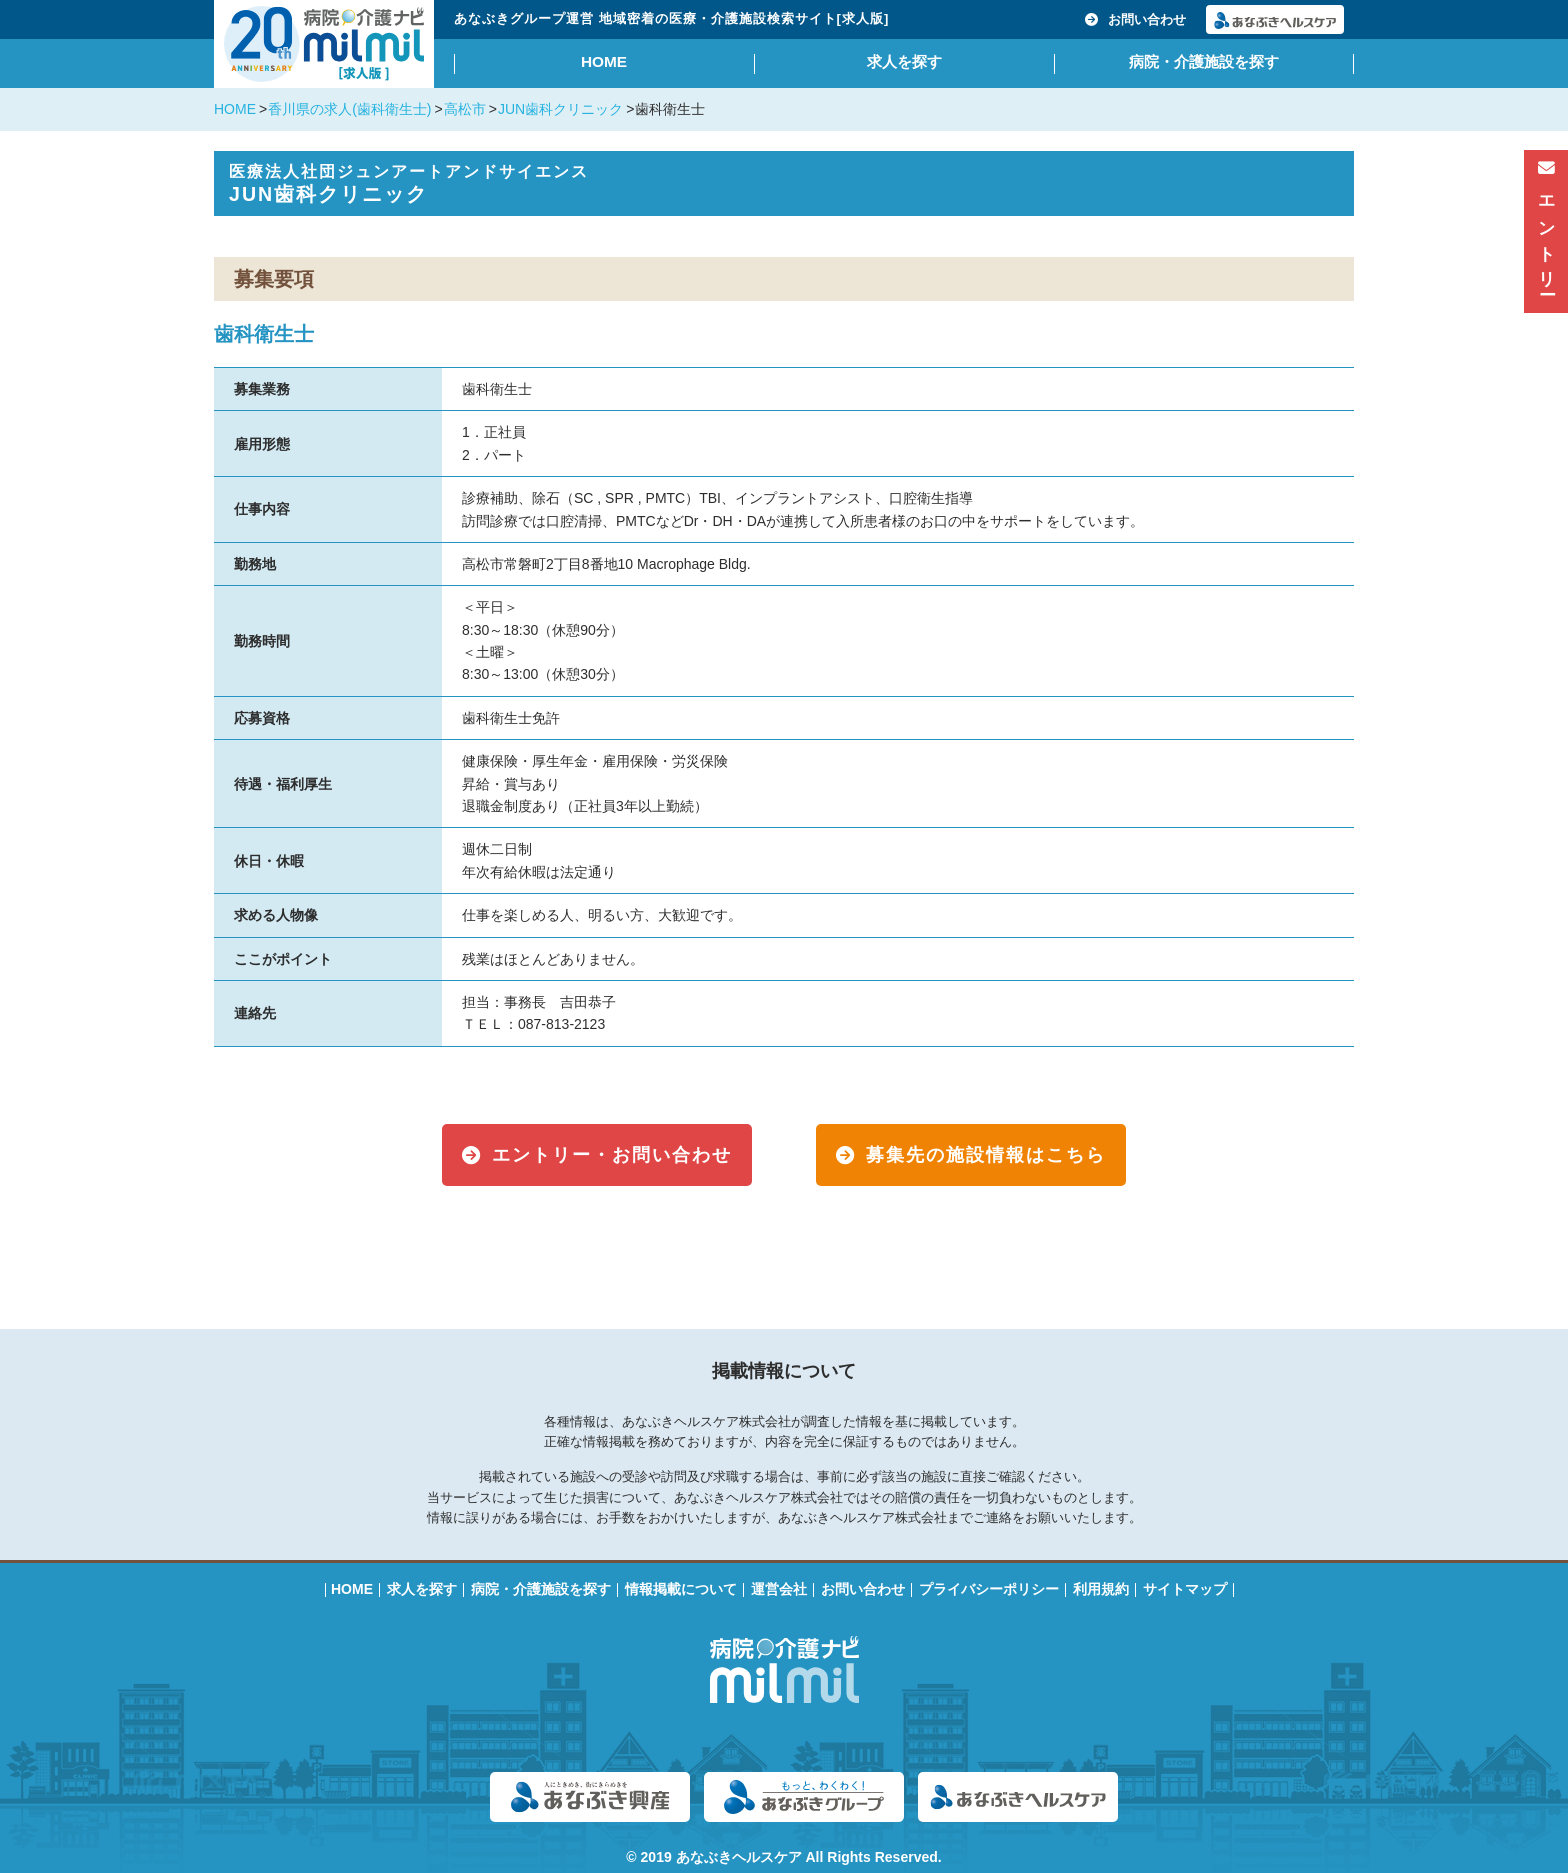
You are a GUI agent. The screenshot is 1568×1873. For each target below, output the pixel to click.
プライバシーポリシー (989, 1589)
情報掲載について (681, 1589)
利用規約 (1101, 1589)
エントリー (1546, 225)
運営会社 (779, 1589)
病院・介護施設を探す (1204, 61)
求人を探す (904, 61)
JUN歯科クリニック (560, 109)
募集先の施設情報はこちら (986, 1155)
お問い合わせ (1135, 19)
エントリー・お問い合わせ (612, 1155)
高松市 (465, 109)
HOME (604, 61)
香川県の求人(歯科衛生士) (349, 109)
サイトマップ (1185, 1589)
